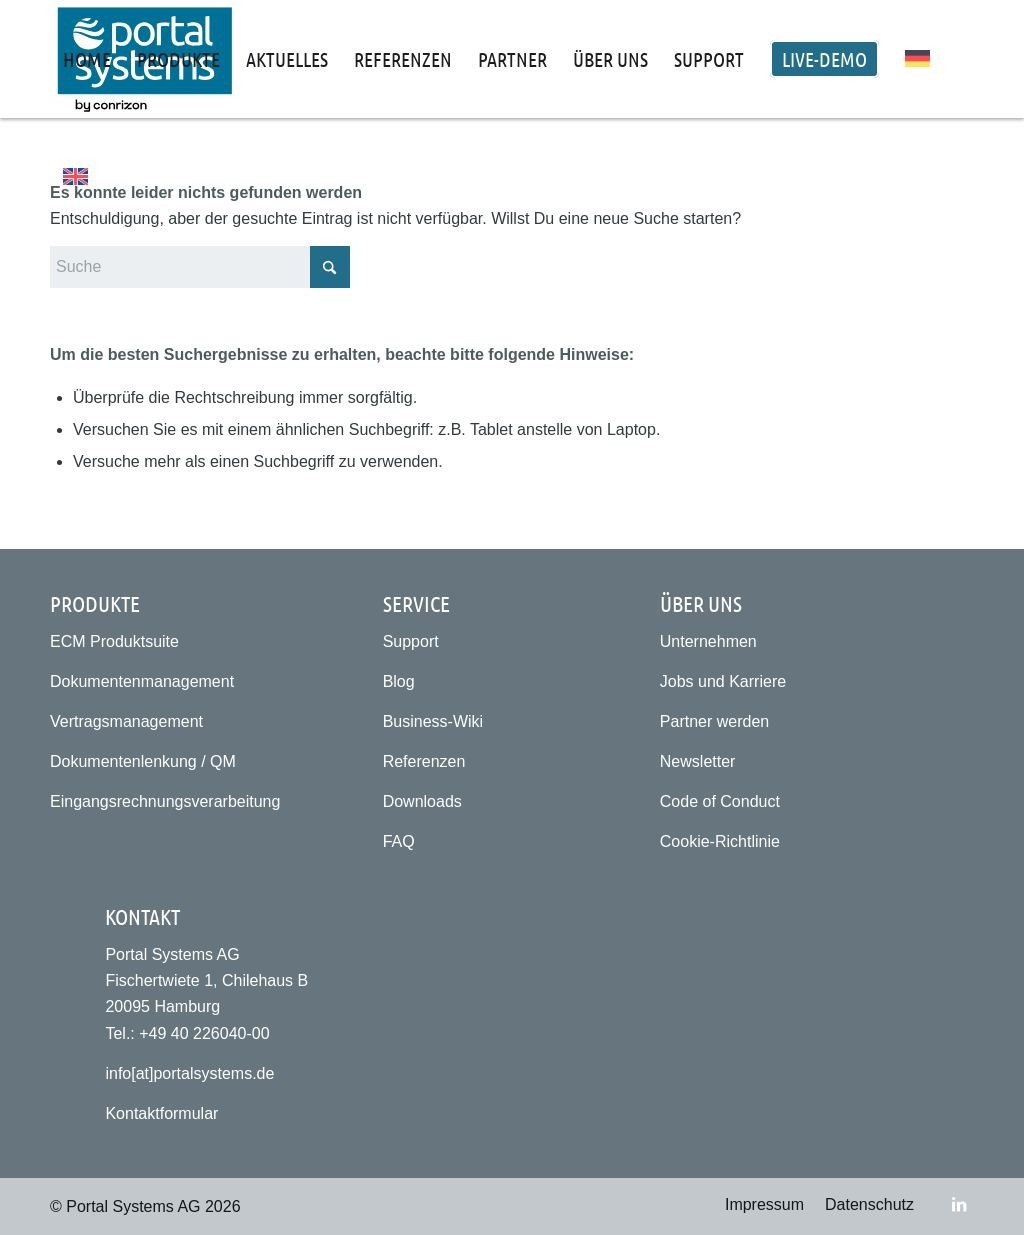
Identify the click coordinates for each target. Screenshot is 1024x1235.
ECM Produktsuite (114, 641)
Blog (399, 681)
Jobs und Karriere (723, 681)
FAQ (399, 841)
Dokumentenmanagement (142, 681)
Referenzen (424, 761)
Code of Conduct (720, 801)
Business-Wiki (433, 721)
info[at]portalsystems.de (189, 1073)
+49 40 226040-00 (204, 1033)
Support (411, 641)
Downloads (422, 801)
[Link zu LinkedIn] (959, 1204)
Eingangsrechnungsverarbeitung (165, 801)
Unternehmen (708, 641)
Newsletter (698, 761)
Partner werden (714, 721)
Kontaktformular (161, 1113)
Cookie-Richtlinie (720, 841)
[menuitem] (87, 59)
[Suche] (200, 267)
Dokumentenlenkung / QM (143, 761)
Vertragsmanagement (126, 721)
